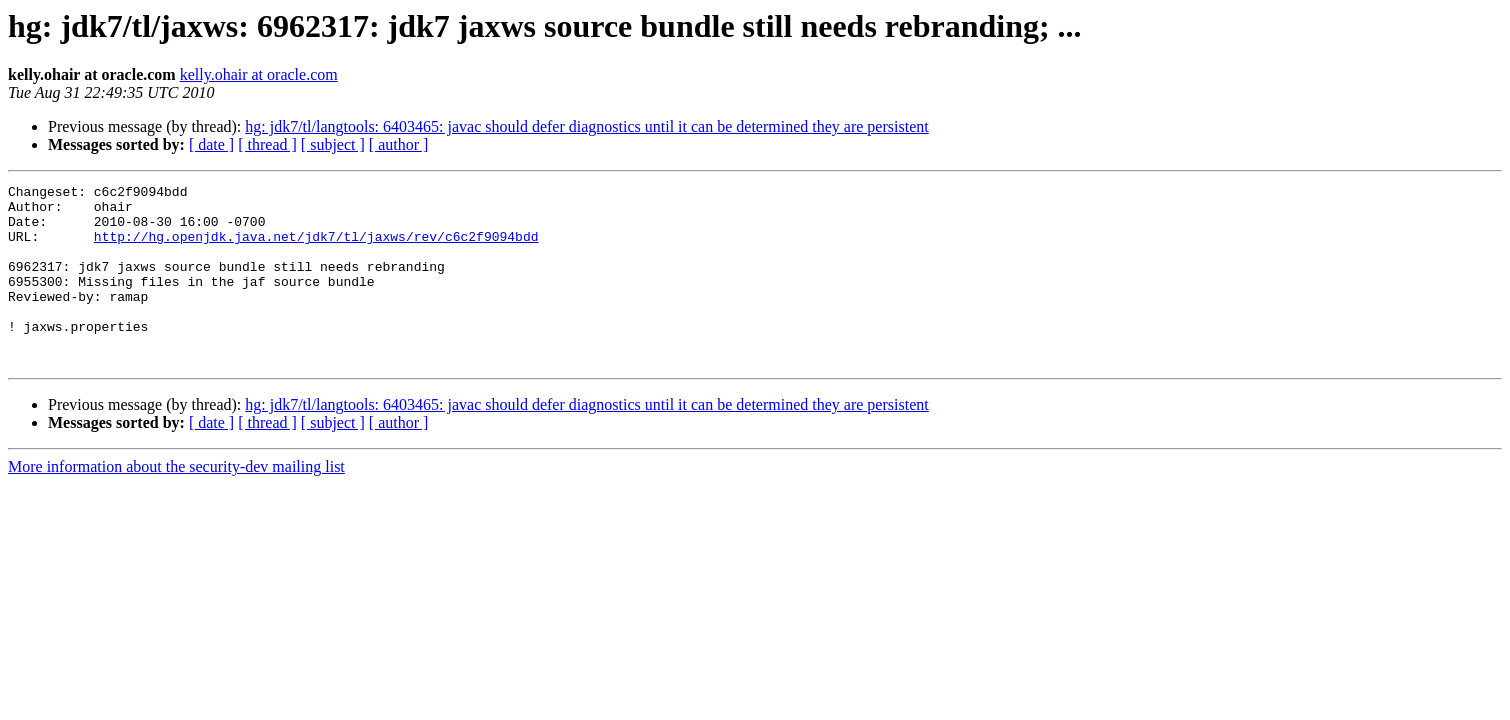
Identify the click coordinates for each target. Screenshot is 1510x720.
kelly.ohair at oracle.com (259, 74)
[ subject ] (333, 144)
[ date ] (211, 144)
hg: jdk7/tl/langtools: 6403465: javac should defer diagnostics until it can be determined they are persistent (586, 126)
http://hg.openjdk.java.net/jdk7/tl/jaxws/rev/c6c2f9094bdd (316, 248)
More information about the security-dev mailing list (176, 502)
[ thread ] (267, 144)
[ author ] (399, 144)
